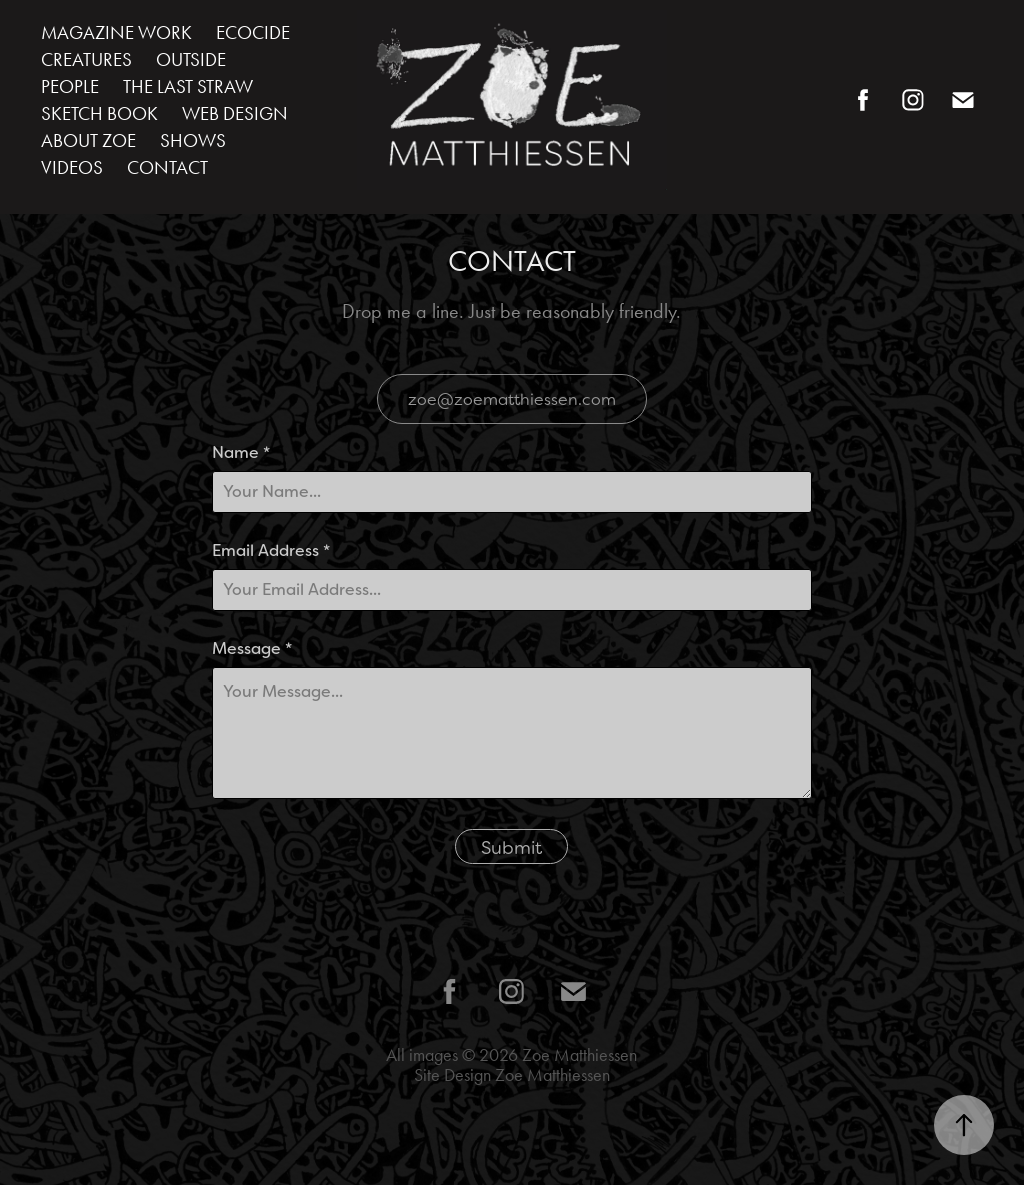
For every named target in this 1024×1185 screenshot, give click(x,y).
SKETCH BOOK (99, 113)
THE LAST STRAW (188, 86)
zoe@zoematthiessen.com (512, 399)
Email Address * (271, 551)
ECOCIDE (253, 32)
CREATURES (86, 59)
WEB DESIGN (235, 113)
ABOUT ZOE (88, 140)
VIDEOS (72, 167)
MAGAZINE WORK (116, 32)
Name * (241, 453)
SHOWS (193, 140)
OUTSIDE (191, 59)
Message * (252, 649)
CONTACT (167, 167)
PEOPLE (70, 86)
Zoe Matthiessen (579, 1055)
